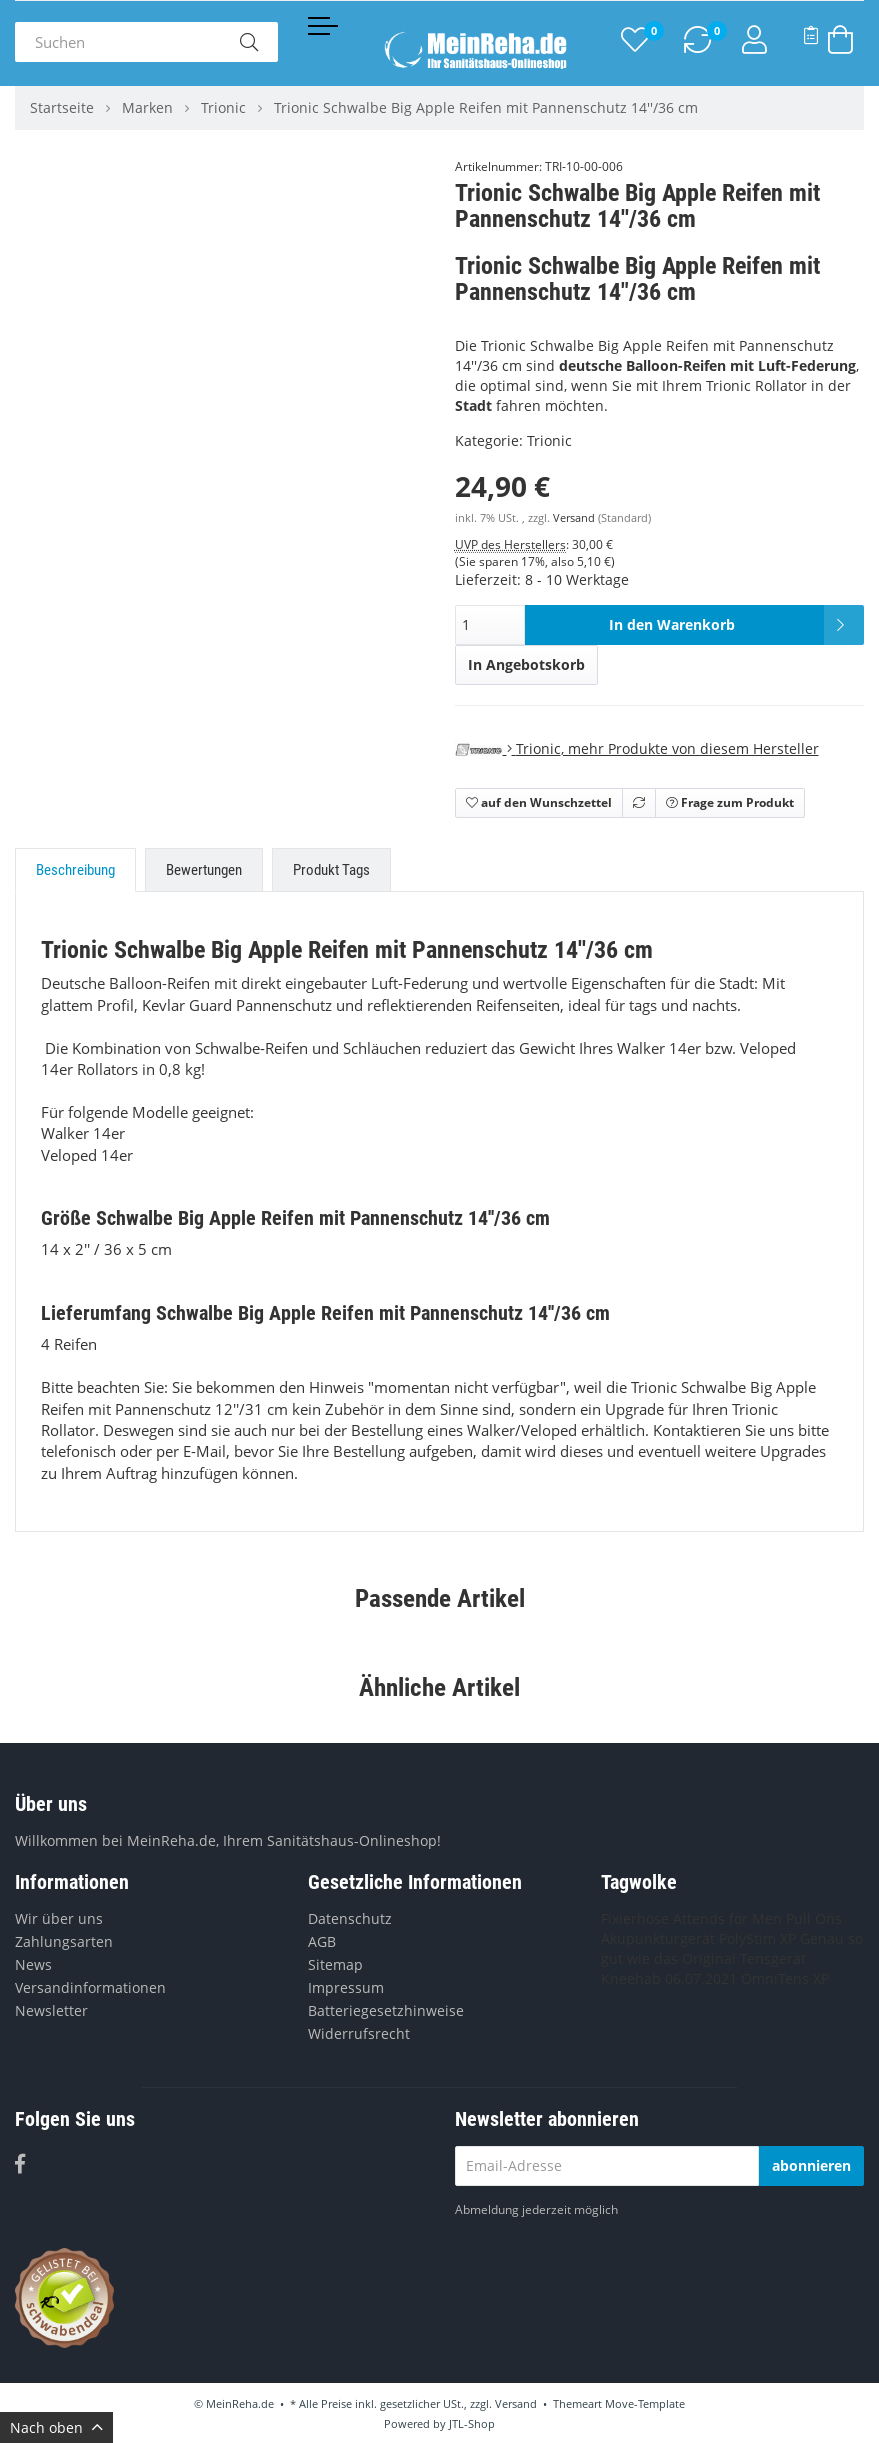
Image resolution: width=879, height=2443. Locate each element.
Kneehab (631, 1978)
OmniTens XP (785, 1978)
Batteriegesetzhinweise (386, 2010)
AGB (322, 1941)
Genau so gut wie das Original (732, 1948)
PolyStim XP (757, 1938)
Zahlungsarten (64, 1941)
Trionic (549, 440)
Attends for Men (727, 1918)
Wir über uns (59, 1918)
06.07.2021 (701, 1978)
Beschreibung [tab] (75, 870)
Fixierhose (635, 1918)
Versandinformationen (90, 1987)
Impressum (346, 1987)
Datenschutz (350, 1918)
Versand (575, 518)
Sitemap (335, 1964)
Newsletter (51, 2010)
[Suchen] (117, 42)
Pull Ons (814, 1918)
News (33, 1964)
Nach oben (56, 2427)
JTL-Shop (472, 2423)
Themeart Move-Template (619, 2403)
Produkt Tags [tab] (331, 870)
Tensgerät (773, 1958)
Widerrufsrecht (359, 2033)
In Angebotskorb (526, 664)
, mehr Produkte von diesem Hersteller (637, 748)
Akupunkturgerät (658, 1938)
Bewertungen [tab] (204, 870)
